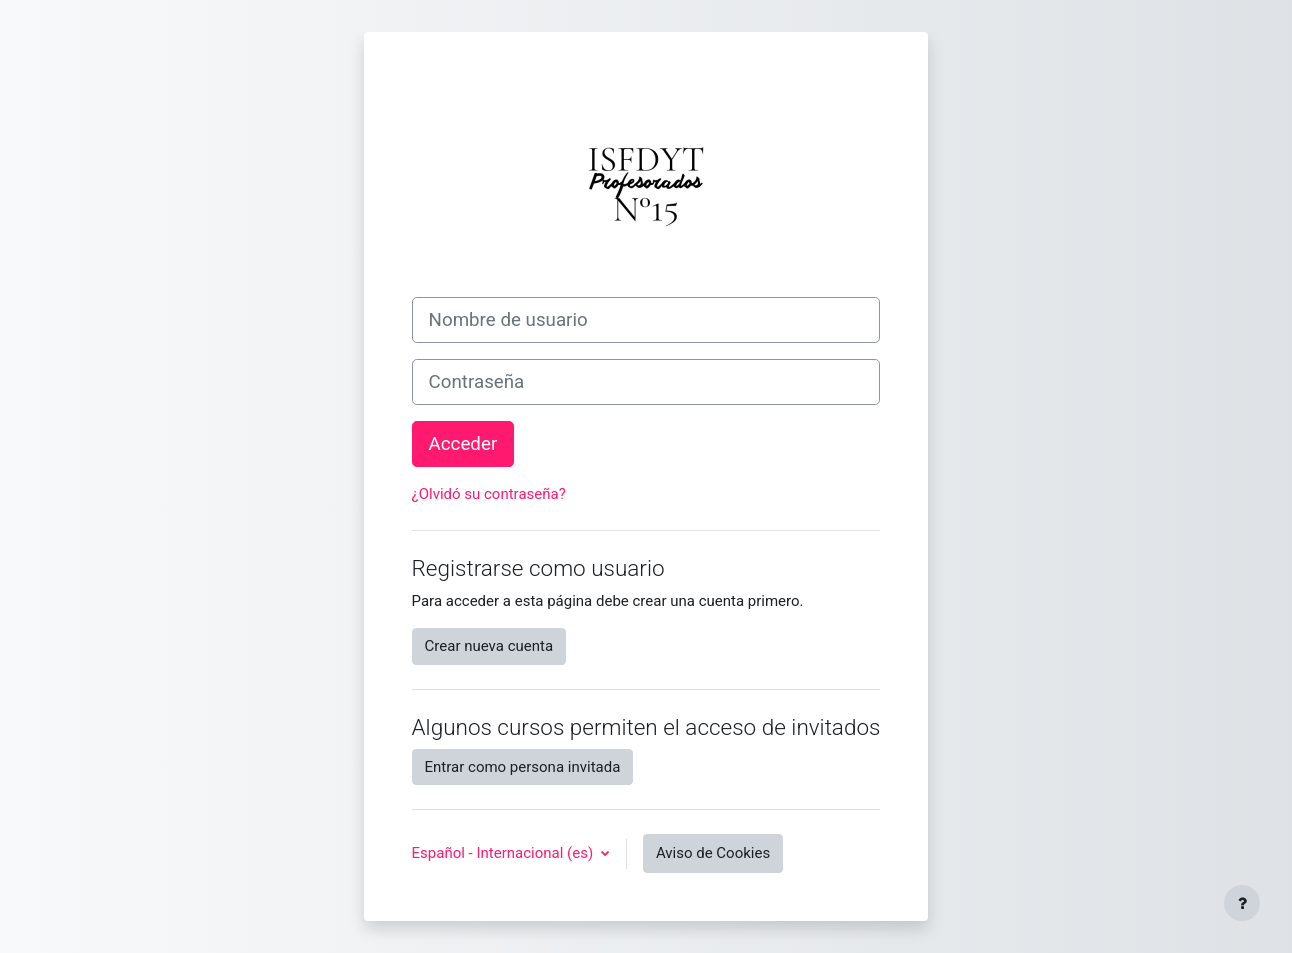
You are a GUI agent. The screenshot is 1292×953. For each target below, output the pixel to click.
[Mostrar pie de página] (1242, 903)
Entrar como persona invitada (523, 767)
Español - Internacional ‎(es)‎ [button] (504, 853)
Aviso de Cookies (713, 853)
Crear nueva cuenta (489, 646)
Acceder (463, 444)
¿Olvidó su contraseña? (489, 494)
